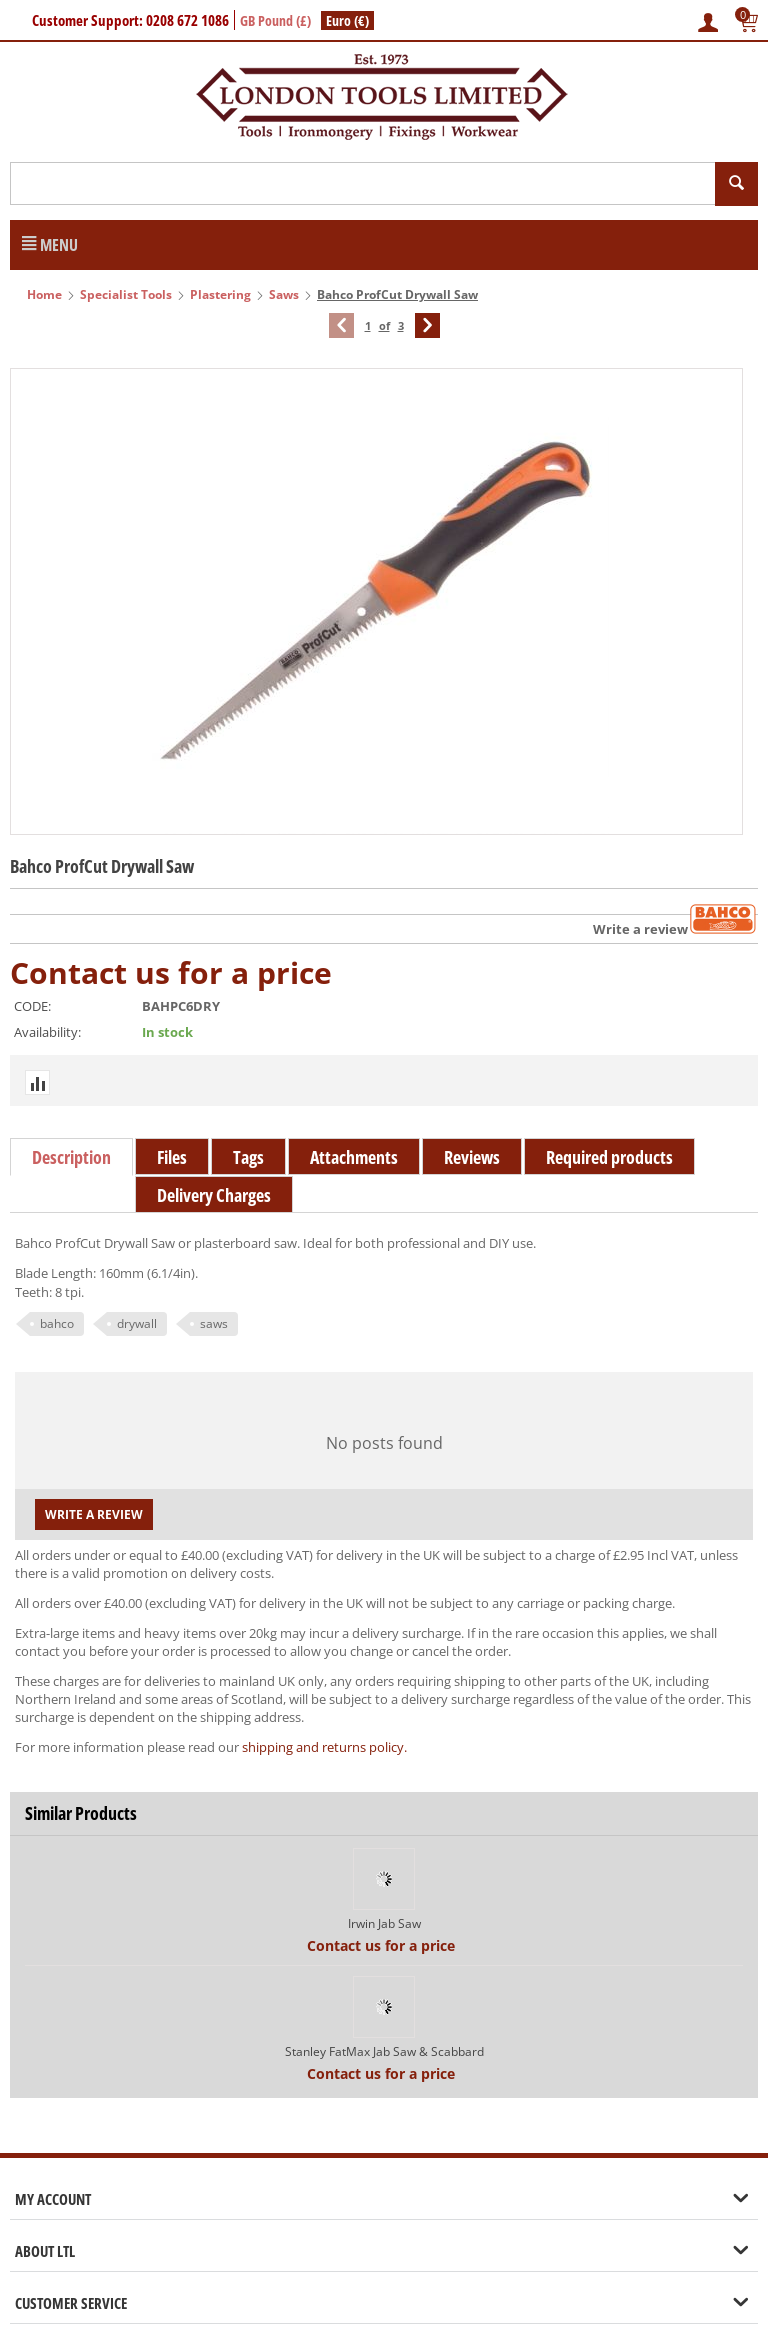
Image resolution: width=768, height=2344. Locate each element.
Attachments (354, 1157)
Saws (284, 294)
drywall (137, 1323)
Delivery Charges (214, 1195)
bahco (57, 1323)
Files (172, 1157)
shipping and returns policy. (324, 1747)
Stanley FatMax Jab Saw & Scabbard (384, 2051)
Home (44, 294)
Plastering (220, 294)
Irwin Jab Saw (384, 1923)
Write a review (640, 929)
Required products (609, 1157)
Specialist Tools (126, 294)
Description (71, 1157)
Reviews (472, 1157)
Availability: (47, 1032)
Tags (248, 1157)
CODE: (32, 1006)
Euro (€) (347, 20)
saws (214, 1323)
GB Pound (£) (275, 20)
